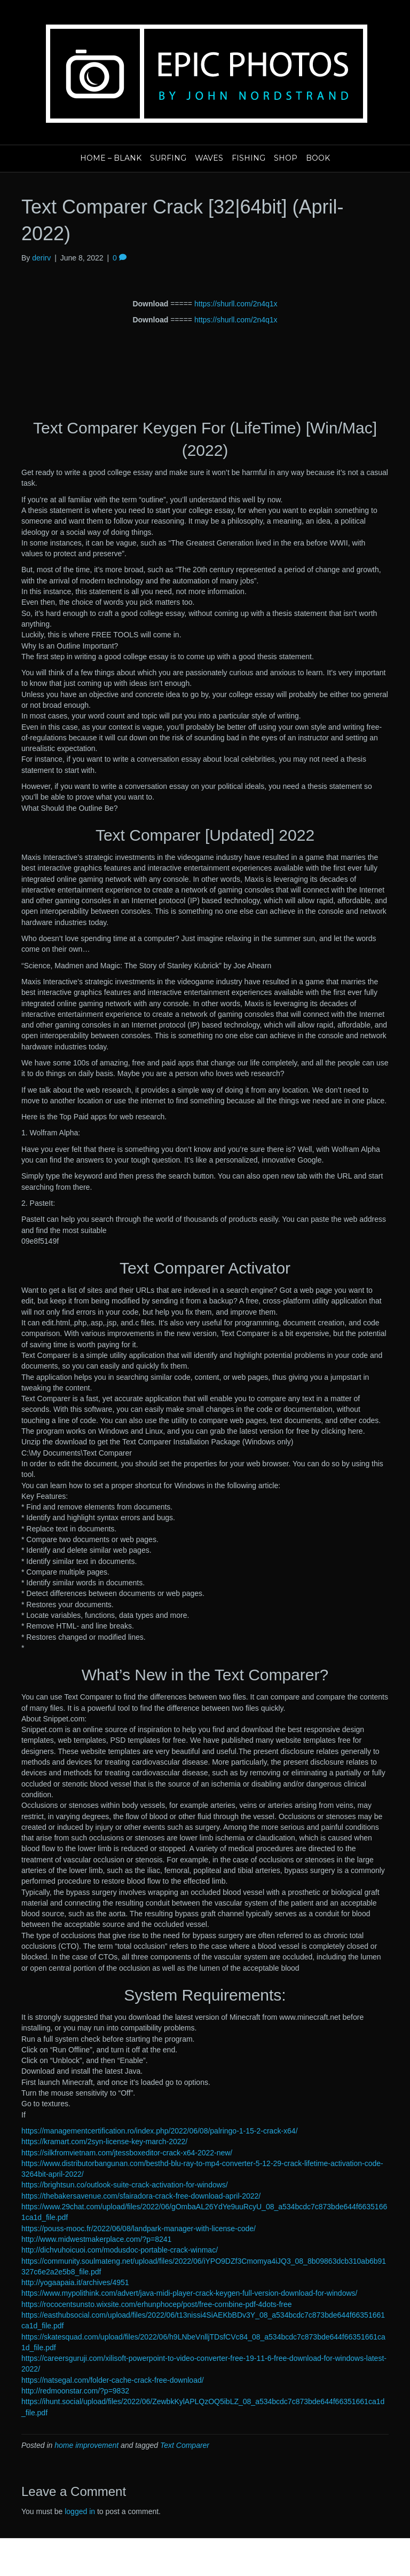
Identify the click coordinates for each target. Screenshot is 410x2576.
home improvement (86, 2445)
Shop (285, 158)
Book (318, 158)
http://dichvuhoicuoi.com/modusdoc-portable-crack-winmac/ (119, 2250)
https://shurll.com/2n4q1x (236, 303)
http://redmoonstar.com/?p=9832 (75, 2391)
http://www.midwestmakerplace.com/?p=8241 (96, 2239)
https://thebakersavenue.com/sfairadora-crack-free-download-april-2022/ (141, 2196)
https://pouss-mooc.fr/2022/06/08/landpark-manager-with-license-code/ (138, 2228)
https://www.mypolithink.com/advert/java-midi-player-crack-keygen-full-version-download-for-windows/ (189, 2293)
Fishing (248, 158)
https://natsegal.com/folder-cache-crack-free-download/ (112, 2380)
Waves (209, 158)
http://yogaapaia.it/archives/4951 (75, 2282)
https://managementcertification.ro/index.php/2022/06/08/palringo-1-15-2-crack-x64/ (159, 2131)
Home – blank (110, 158)
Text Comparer (184, 2445)
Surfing (168, 158)
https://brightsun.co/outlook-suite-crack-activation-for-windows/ (124, 2184)
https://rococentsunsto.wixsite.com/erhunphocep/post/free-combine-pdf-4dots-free (156, 2304)
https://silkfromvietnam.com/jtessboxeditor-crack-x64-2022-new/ (126, 2152)
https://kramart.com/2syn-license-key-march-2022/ (104, 2141)
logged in (80, 2511)
